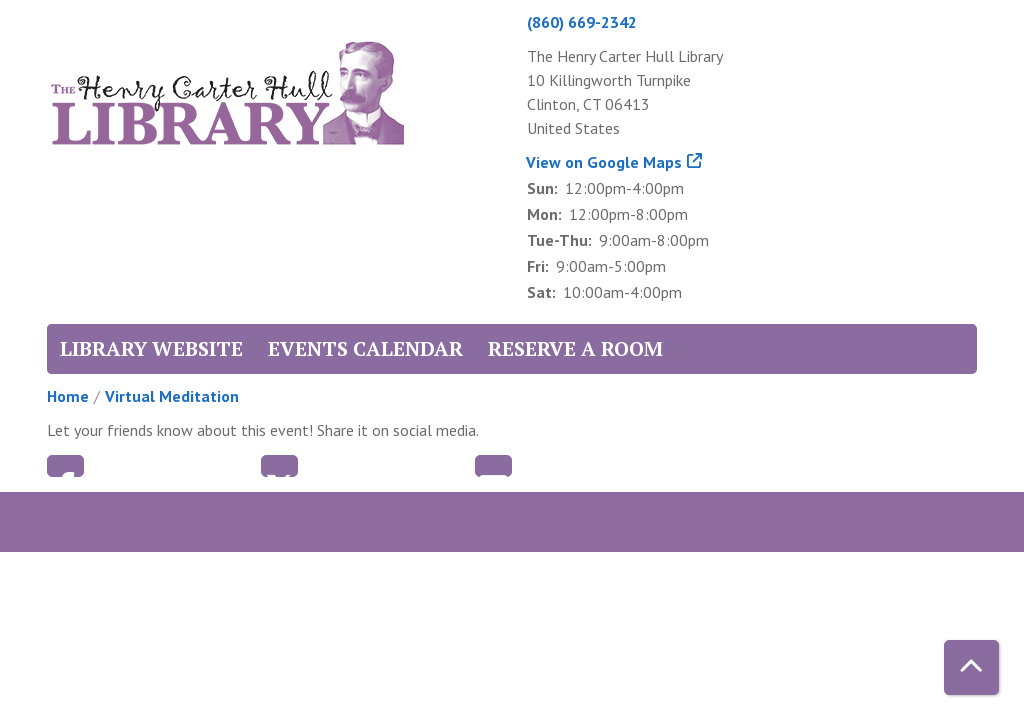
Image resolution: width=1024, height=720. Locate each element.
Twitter (279, 466)
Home (68, 396)
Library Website (151, 348)
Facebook (65, 466)
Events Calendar (365, 348)
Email (493, 466)
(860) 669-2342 (582, 22)
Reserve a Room (575, 348)
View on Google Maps (604, 162)
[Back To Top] (971, 667)
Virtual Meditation (172, 396)
